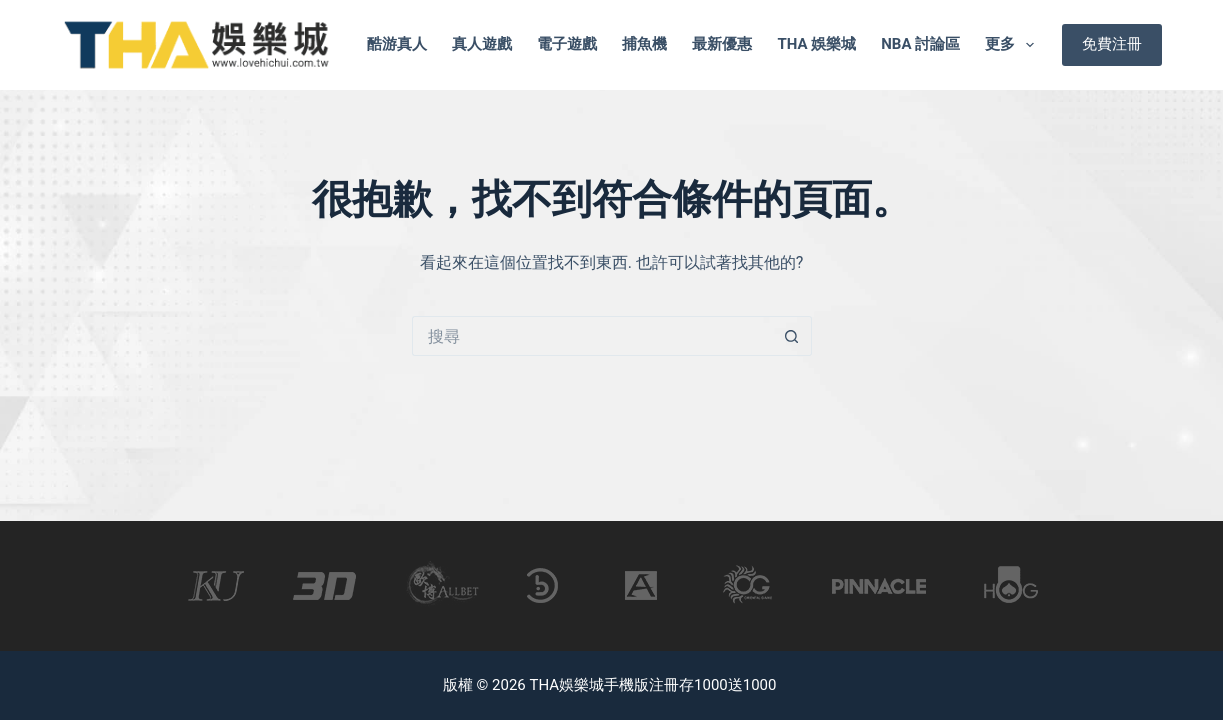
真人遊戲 (482, 44)
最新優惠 (722, 44)
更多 (1013, 45)
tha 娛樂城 (816, 44)
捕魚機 (644, 44)
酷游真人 (397, 44)
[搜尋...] (592, 336)
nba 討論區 (920, 44)
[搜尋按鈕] (792, 336)
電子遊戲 (567, 44)
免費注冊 (1112, 44)
